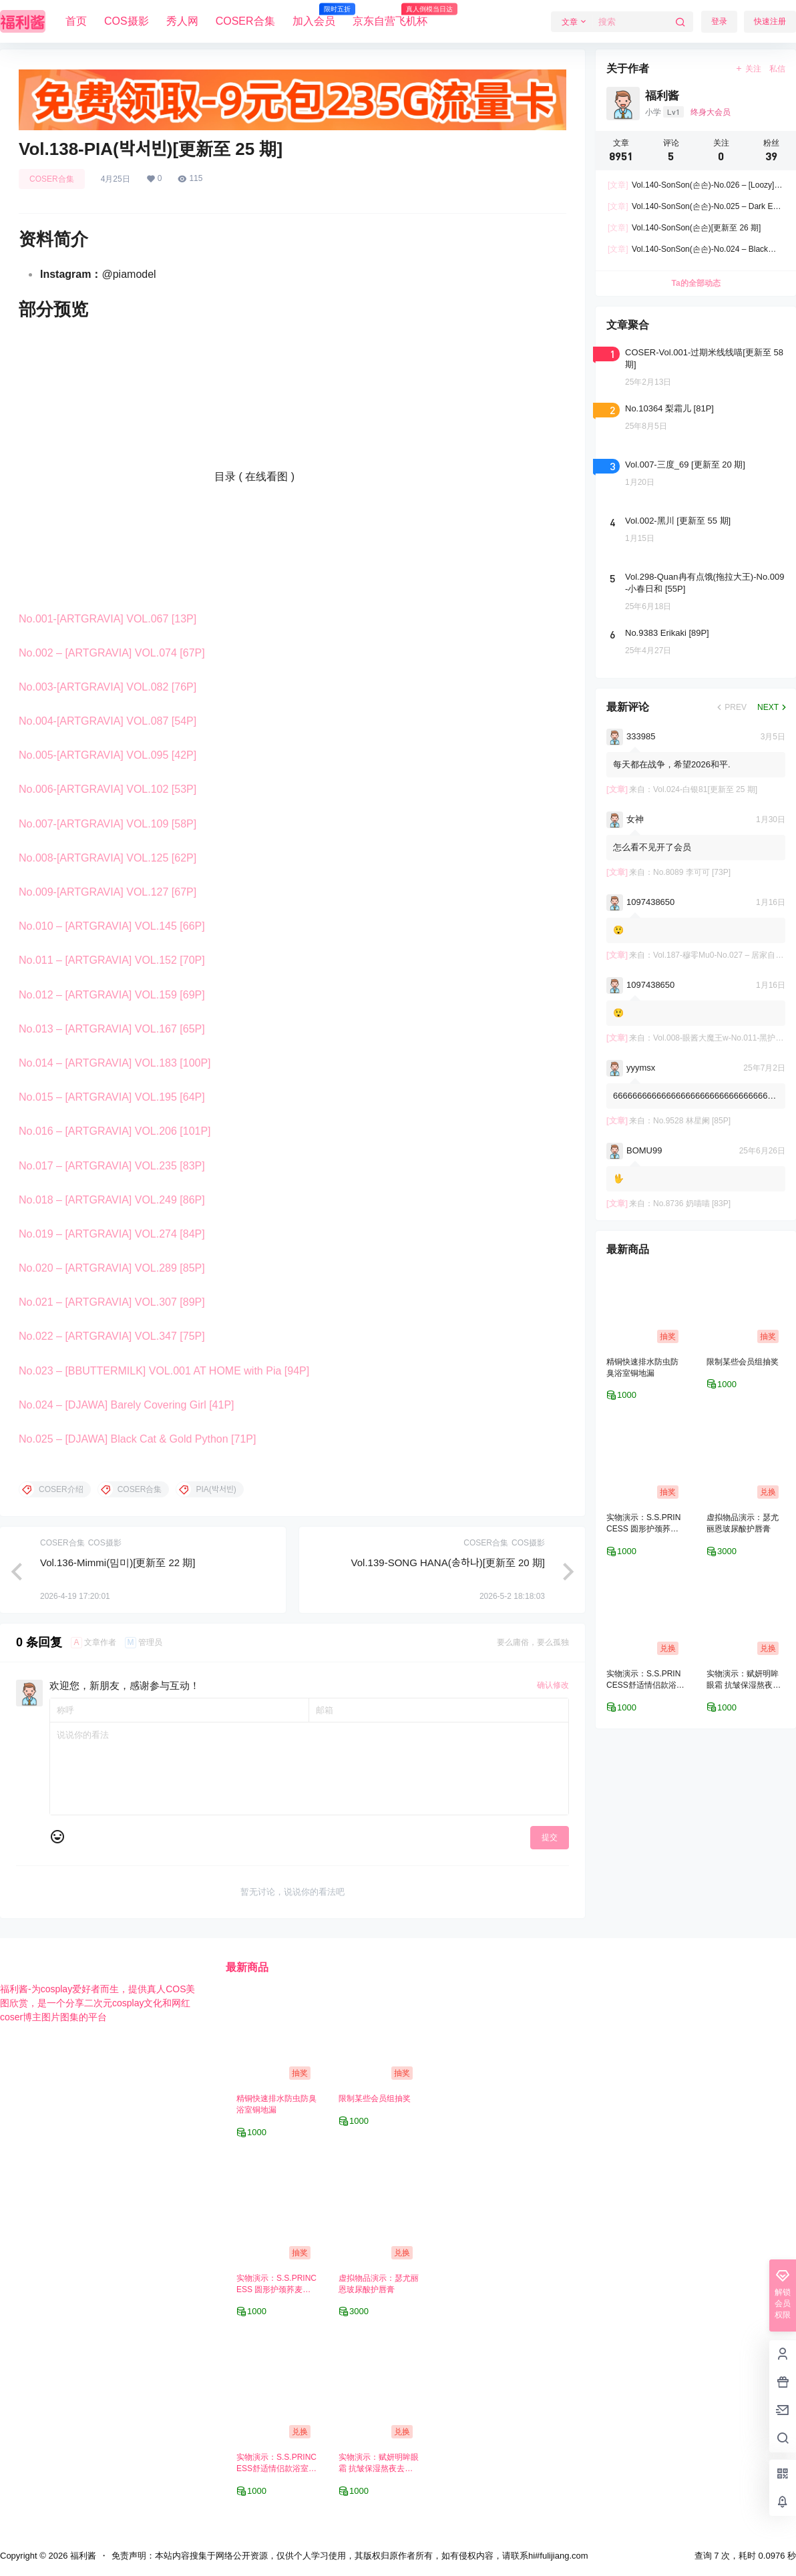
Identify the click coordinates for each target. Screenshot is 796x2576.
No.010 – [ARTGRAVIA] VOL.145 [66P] (112, 926)
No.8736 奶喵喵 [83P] (692, 1203)
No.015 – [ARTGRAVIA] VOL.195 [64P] (112, 1097)
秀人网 (182, 21)
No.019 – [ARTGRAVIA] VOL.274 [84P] (112, 1234)
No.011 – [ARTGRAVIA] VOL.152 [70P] (112, 960)
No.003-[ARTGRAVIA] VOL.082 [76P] (107, 687)
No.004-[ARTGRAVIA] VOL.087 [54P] (107, 721)
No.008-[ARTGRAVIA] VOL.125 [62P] (107, 858)
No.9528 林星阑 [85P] (692, 1120)
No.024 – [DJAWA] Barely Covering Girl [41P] (126, 1405)
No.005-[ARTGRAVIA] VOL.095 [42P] (107, 755)
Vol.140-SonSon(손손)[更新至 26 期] (684, 227)
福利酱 (81, 2556)
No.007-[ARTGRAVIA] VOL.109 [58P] (107, 824)
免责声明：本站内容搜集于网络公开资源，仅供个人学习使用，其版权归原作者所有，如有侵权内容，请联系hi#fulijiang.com (350, 2556)
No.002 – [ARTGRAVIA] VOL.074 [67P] (112, 653)
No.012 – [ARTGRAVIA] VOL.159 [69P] (112, 994)
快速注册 (770, 21)
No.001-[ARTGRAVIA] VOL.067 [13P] (107, 618)
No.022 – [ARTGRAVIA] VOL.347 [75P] (112, 1336)
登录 (719, 21)
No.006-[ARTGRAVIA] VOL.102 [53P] (107, 789)
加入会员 (313, 15)
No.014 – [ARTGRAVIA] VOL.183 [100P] (115, 1063)
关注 (748, 68)
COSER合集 (245, 21)
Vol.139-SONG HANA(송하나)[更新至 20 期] (448, 1562)
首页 (76, 21)
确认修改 (553, 1685)
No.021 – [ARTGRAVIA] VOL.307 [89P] (112, 1302)
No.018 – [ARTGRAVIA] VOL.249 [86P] (112, 1200)
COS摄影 (126, 21)
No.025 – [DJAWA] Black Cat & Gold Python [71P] (137, 1439)
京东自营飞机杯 (390, 15)
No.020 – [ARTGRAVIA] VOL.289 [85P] (112, 1268)
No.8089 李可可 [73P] (692, 872)
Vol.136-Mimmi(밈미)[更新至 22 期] (118, 1562)
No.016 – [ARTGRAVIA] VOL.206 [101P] (115, 1131)
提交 (550, 1837)
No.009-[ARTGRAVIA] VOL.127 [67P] (107, 892)
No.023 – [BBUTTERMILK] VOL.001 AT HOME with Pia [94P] (164, 1370)
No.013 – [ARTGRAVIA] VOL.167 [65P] (112, 1029)
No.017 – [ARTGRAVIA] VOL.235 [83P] (112, 1165)
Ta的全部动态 (695, 283)
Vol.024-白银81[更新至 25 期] (705, 789)
